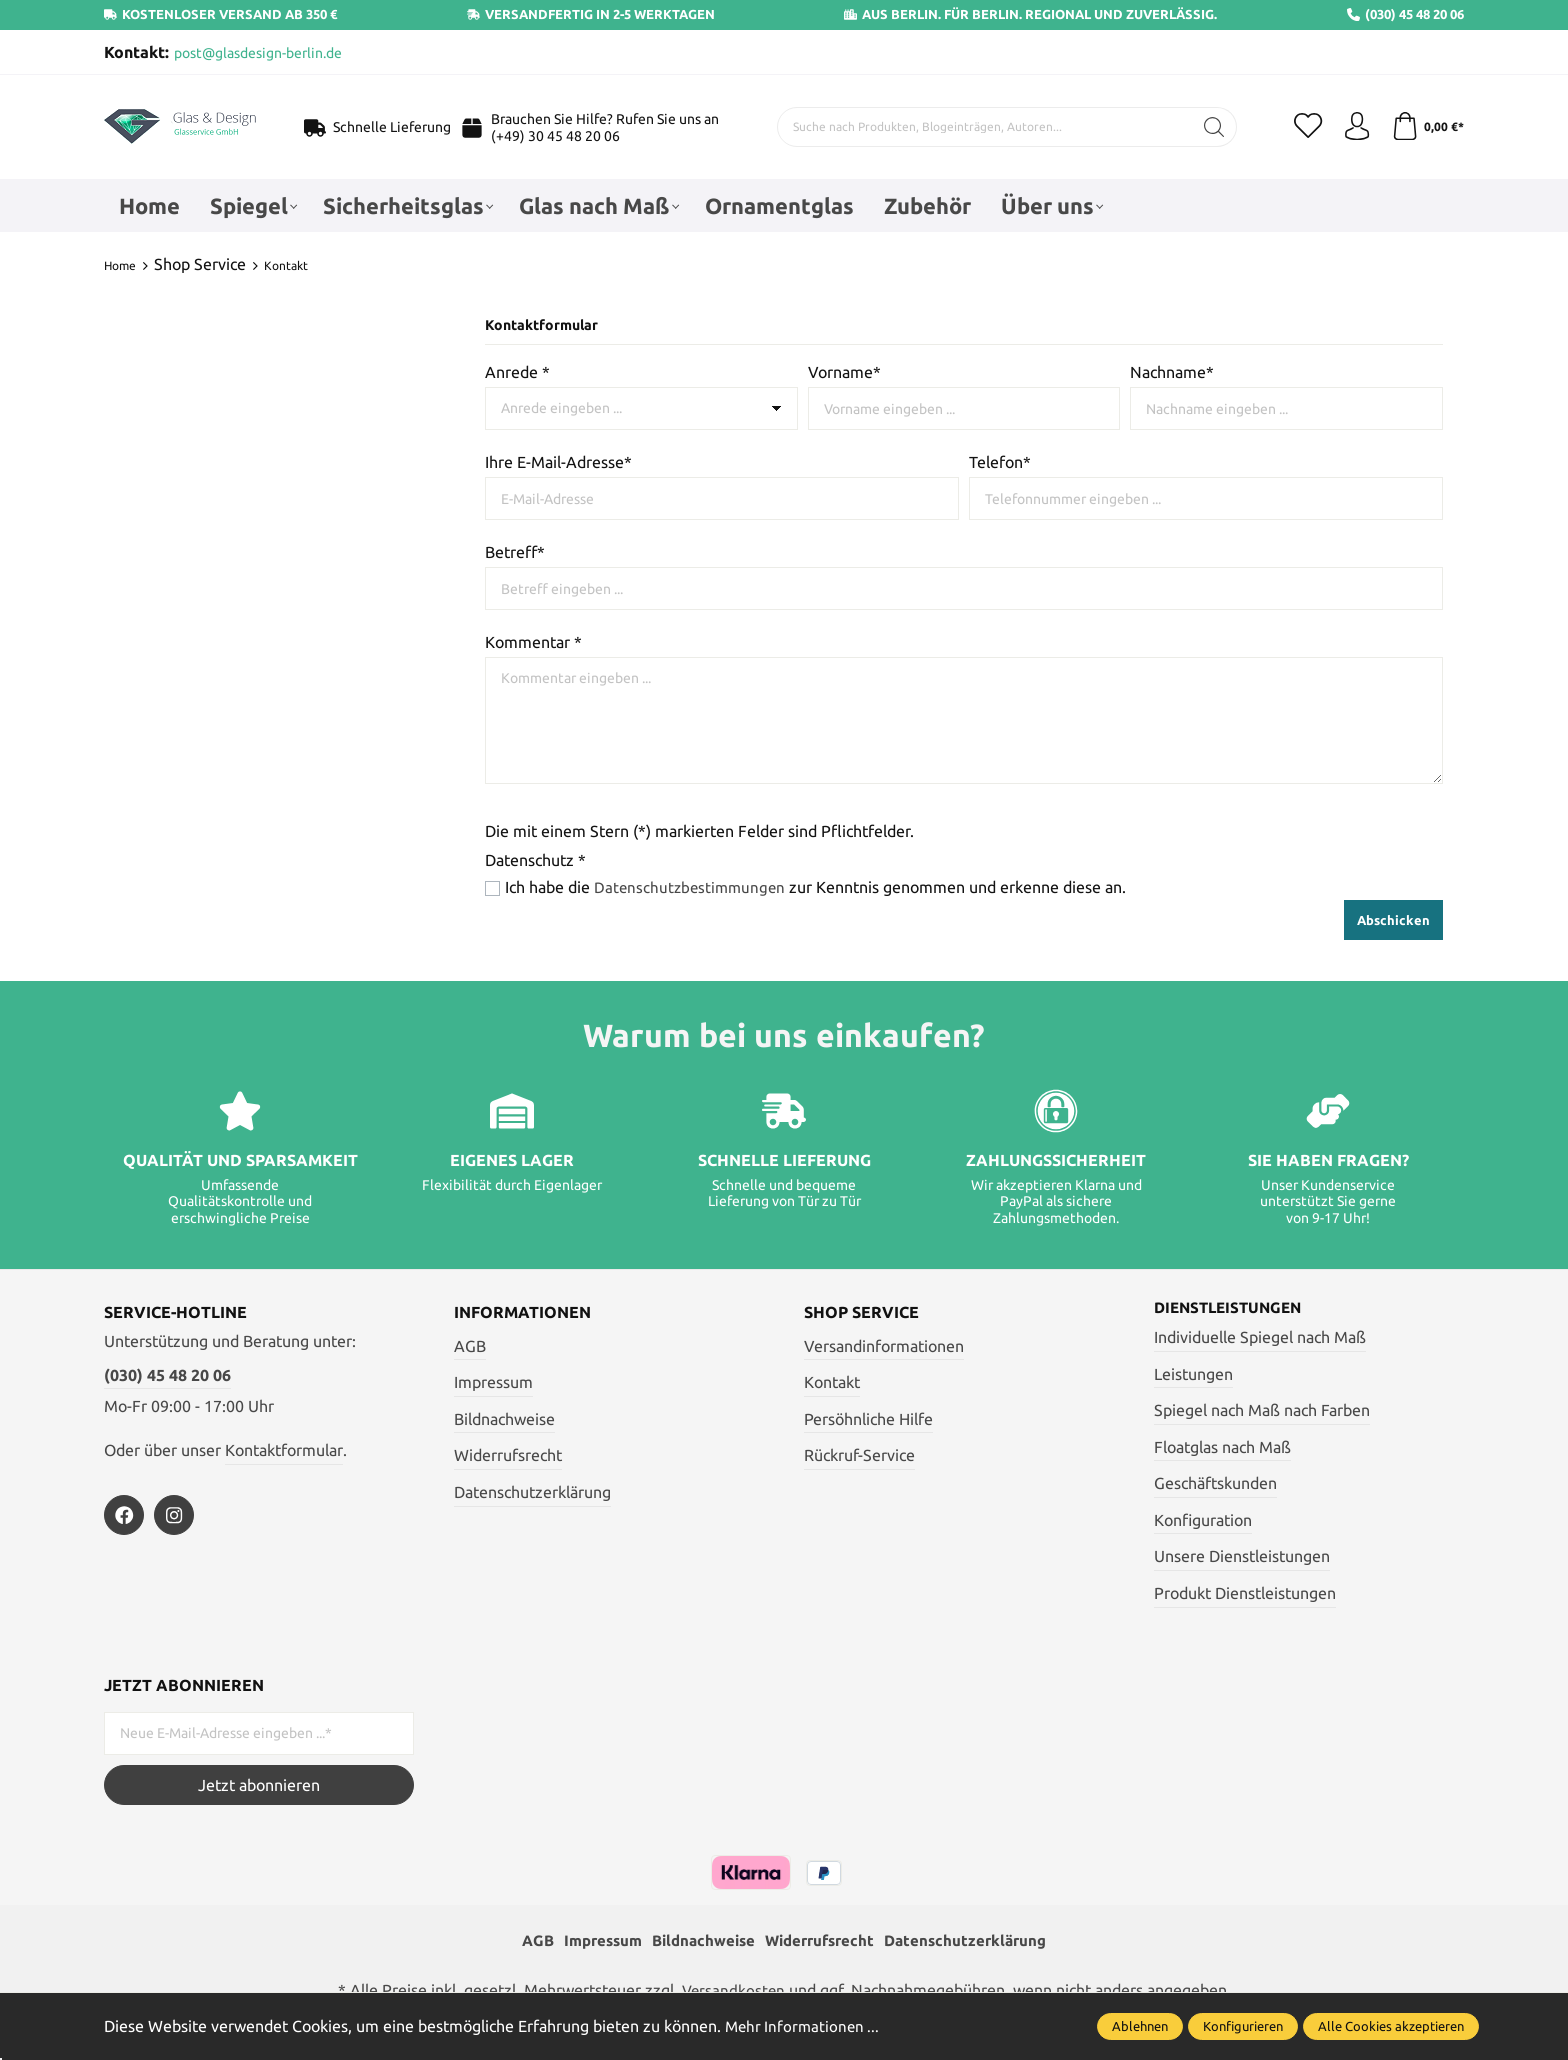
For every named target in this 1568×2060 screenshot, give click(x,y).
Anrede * (517, 372)
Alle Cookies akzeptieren (1391, 2026)
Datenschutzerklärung (532, 1491)
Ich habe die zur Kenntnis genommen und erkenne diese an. (818, 887)
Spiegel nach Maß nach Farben (1262, 1410)
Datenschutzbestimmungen (692, 887)
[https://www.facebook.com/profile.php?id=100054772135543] (124, 1514)
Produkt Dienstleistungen (1245, 1593)
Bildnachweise (504, 1418)
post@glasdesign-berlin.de (258, 53)
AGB (470, 1345)
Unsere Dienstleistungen (1242, 1556)
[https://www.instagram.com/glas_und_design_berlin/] (174, 1514)
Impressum (493, 1381)
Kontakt (832, 1381)
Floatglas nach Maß (1222, 1446)
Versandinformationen (884, 1345)
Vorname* (844, 372)
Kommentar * (533, 642)
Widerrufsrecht (508, 1454)
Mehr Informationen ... (805, 2026)
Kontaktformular (284, 1449)
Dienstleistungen (1232, 1307)
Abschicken (1393, 919)
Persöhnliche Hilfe (868, 1418)
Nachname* (1172, 372)
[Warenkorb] (1426, 127)
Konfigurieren (1243, 2026)
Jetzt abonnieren (259, 1784)
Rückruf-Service (859, 1454)
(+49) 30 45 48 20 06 (553, 136)
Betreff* (515, 552)
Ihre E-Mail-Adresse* (558, 462)
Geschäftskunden (1215, 1483)
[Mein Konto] (1354, 127)
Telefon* (1000, 462)
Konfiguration (1203, 1520)
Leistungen (1193, 1373)
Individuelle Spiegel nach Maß (1260, 1337)
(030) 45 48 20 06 (167, 1374)
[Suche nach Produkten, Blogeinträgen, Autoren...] (981, 127)
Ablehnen (1140, 2026)
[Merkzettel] (1304, 127)
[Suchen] (1210, 127)
